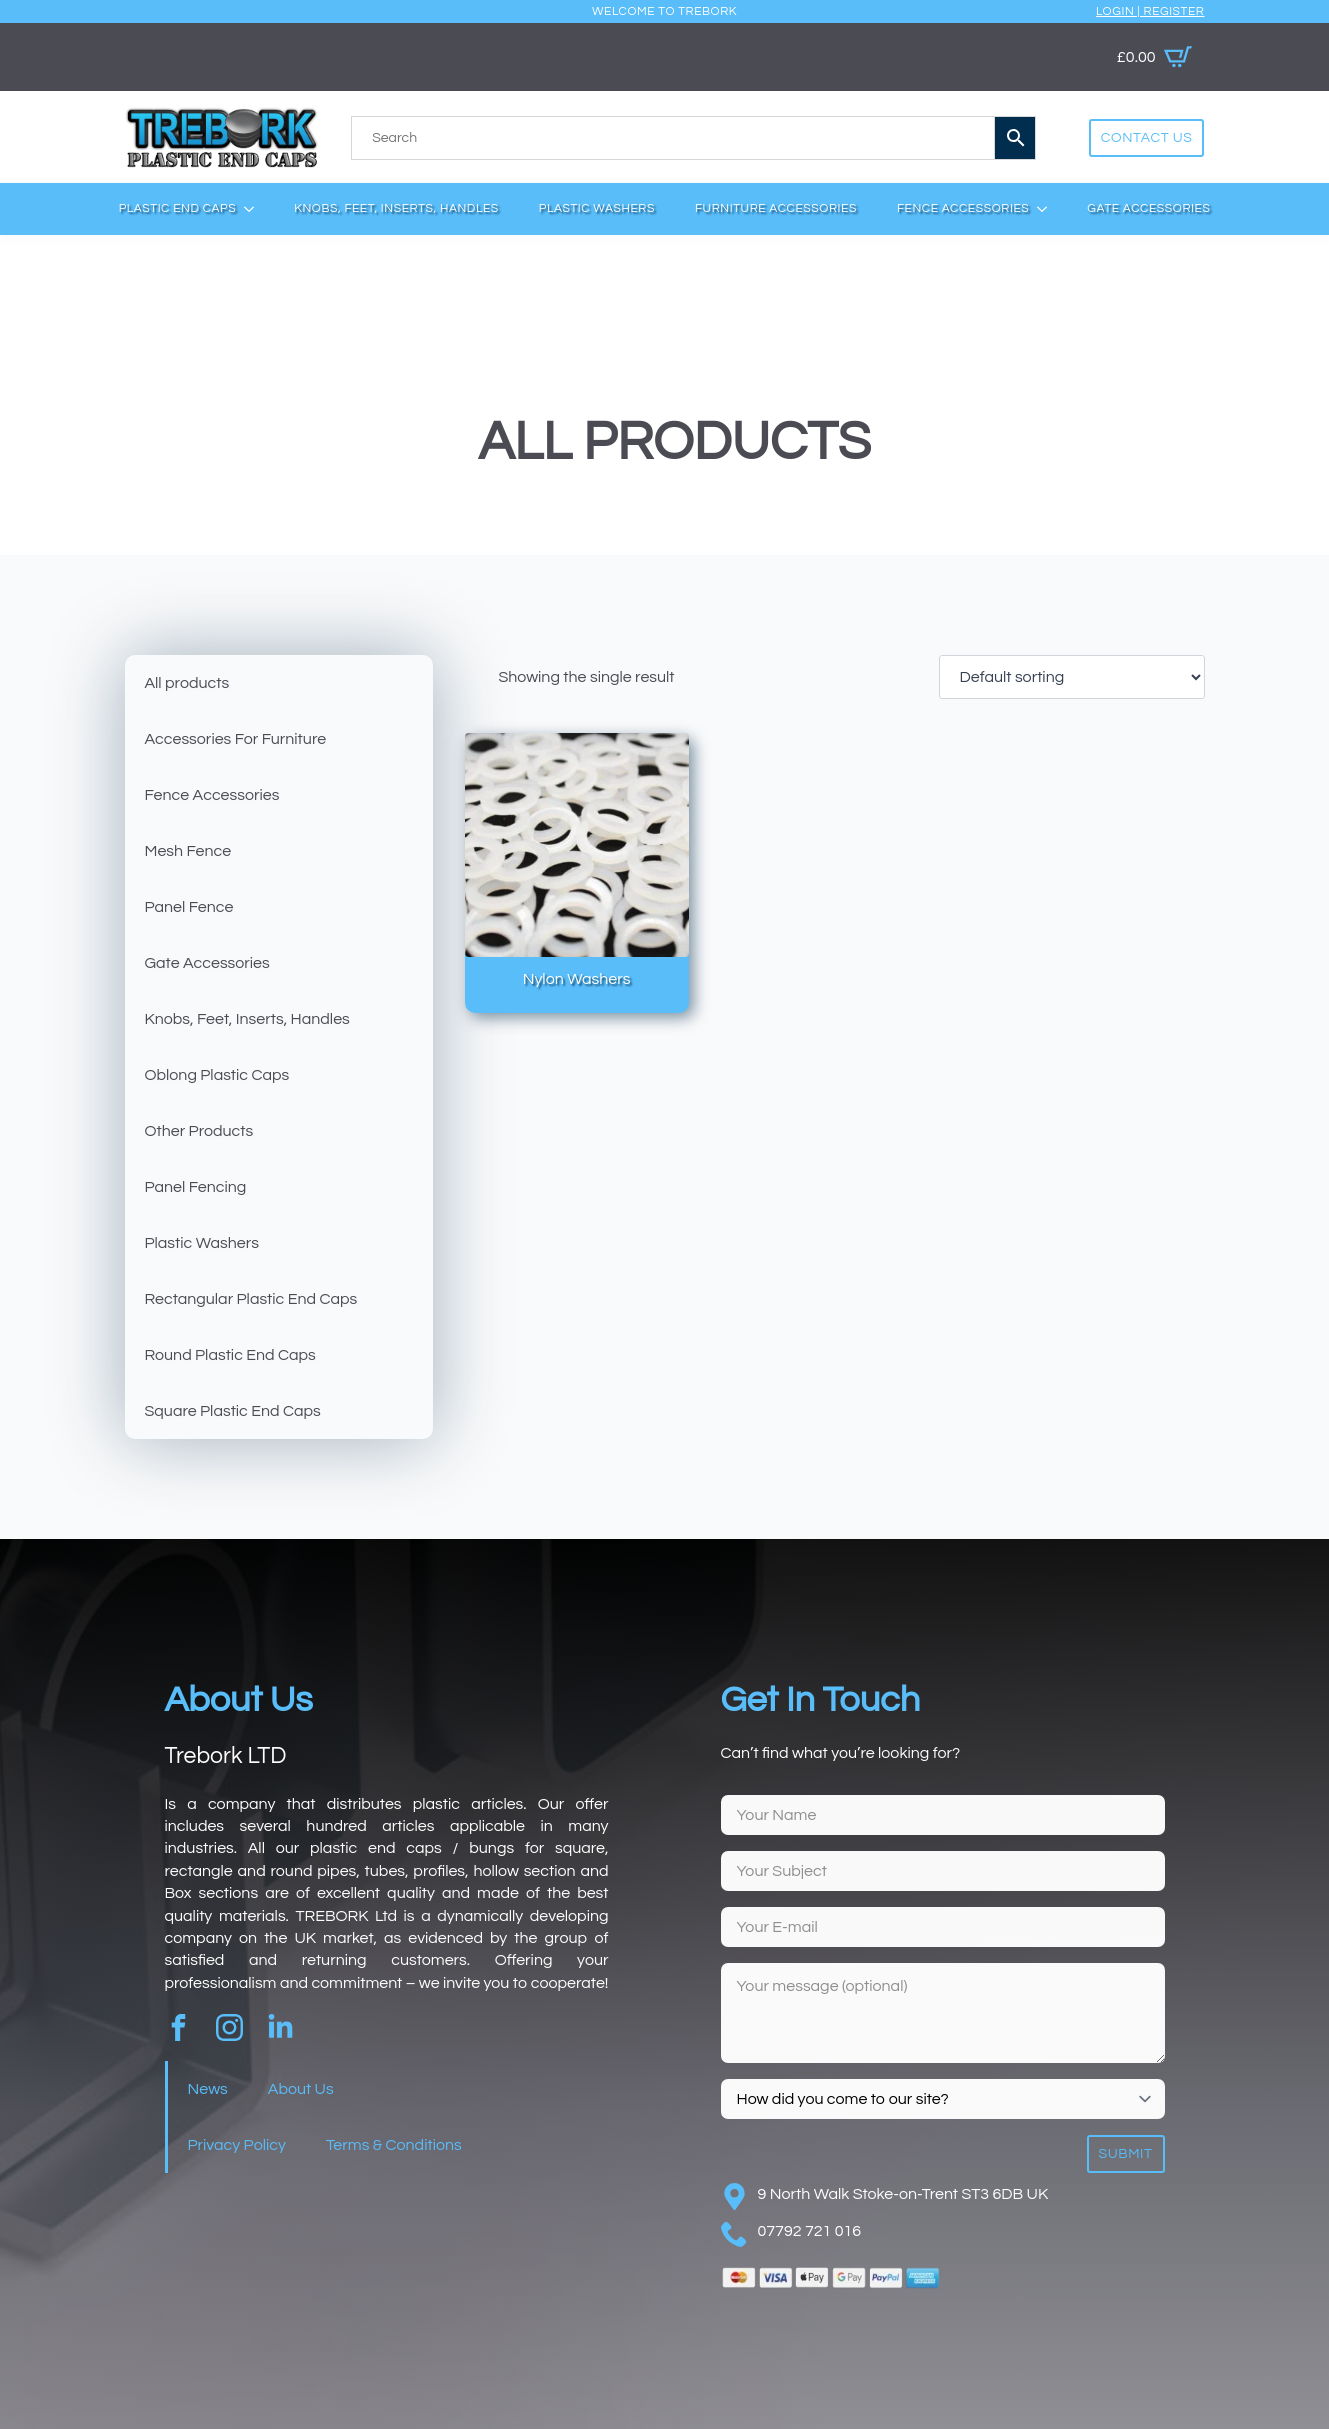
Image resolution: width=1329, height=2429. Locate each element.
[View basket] (1154, 57)
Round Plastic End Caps (230, 1355)
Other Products (199, 1131)
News (208, 2089)
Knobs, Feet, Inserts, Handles (396, 208)
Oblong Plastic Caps (217, 1075)
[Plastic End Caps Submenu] (255, 209)
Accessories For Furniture (236, 739)
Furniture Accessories (776, 208)
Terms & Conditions (394, 2145)
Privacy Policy (237, 2145)
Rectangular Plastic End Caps (251, 1299)
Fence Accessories (963, 208)
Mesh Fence (188, 851)
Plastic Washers (597, 208)
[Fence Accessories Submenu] (1048, 209)
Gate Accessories (1148, 208)
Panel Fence (189, 907)
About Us (301, 2089)
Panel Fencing (196, 1187)
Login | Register (1150, 11)
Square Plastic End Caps (233, 1411)
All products (187, 683)
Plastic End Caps (178, 208)
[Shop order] (1072, 677)
